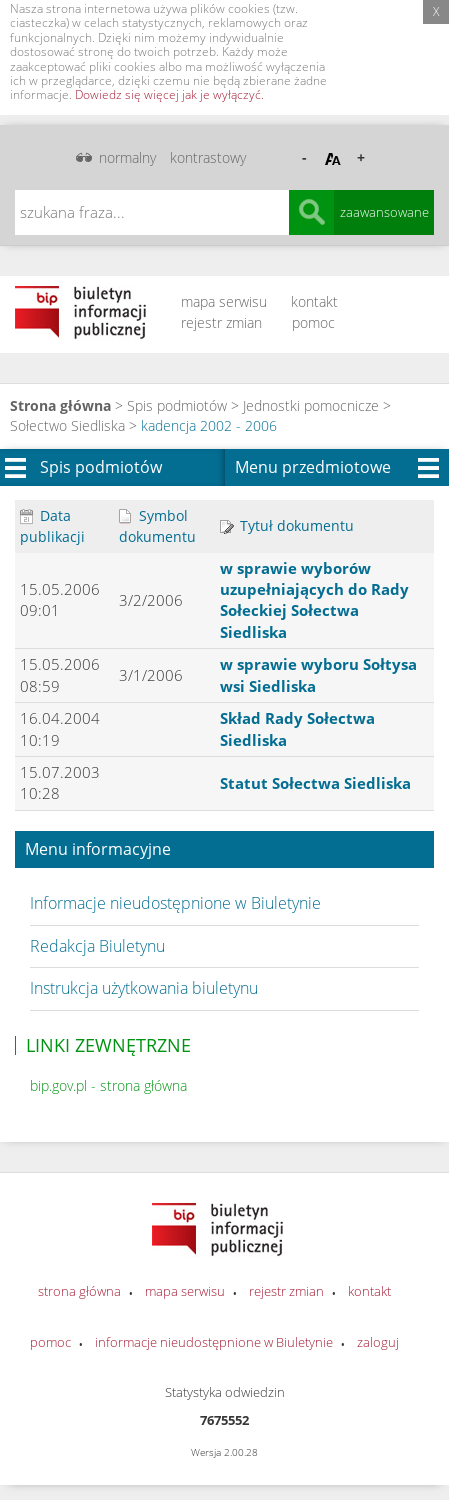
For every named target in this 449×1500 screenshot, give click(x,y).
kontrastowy (208, 157)
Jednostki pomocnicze (311, 405)
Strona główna (60, 405)
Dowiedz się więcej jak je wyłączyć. (169, 94)
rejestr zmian (221, 322)
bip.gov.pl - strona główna (108, 1085)
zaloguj (378, 1342)
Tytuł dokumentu (287, 525)
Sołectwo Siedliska (67, 425)
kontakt (314, 301)
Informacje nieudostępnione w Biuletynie (175, 903)
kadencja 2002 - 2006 (209, 425)
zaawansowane (384, 212)
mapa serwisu (224, 301)
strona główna (79, 1291)
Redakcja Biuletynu (97, 946)
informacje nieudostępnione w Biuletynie (214, 1342)
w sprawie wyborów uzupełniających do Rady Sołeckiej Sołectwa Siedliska (314, 600)
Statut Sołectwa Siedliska (315, 783)
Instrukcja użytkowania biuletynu (144, 988)
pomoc (313, 322)
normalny (127, 157)
